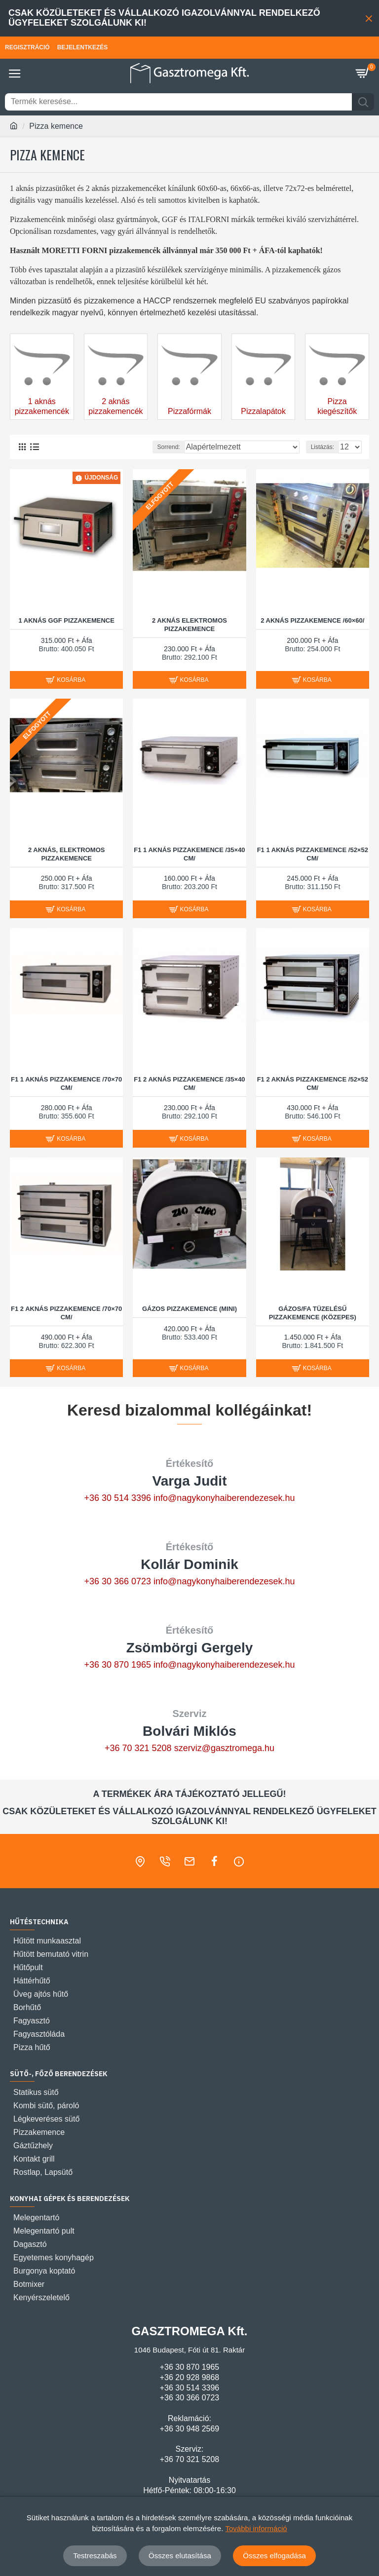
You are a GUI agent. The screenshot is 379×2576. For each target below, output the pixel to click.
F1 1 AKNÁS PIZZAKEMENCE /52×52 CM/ (312, 854)
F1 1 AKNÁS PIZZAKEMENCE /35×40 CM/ (189, 854)
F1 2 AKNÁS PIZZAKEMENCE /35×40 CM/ (189, 1083)
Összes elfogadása (274, 2555)
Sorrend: (168, 447)
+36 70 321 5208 (138, 1748)
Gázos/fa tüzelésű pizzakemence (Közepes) (312, 1313)
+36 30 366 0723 (117, 1581)
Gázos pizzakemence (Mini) (189, 1308)
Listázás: (322, 447)
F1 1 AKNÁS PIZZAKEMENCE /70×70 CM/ (66, 1083)
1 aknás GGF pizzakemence (66, 620)
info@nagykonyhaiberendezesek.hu (224, 1498)
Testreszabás (94, 2555)
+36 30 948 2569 (190, 2429)
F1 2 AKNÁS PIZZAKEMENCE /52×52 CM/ (312, 1083)
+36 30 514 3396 (117, 1498)
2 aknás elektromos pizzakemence (189, 625)
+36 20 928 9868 (190, 2377)
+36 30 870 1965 (117, 1665)
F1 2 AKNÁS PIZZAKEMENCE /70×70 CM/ (66, 1313)
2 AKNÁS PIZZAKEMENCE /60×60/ (312, 620)
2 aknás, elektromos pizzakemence (66, 854)
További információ (256, 2528)
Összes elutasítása (180, 2555)
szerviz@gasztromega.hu (224, 1748)
